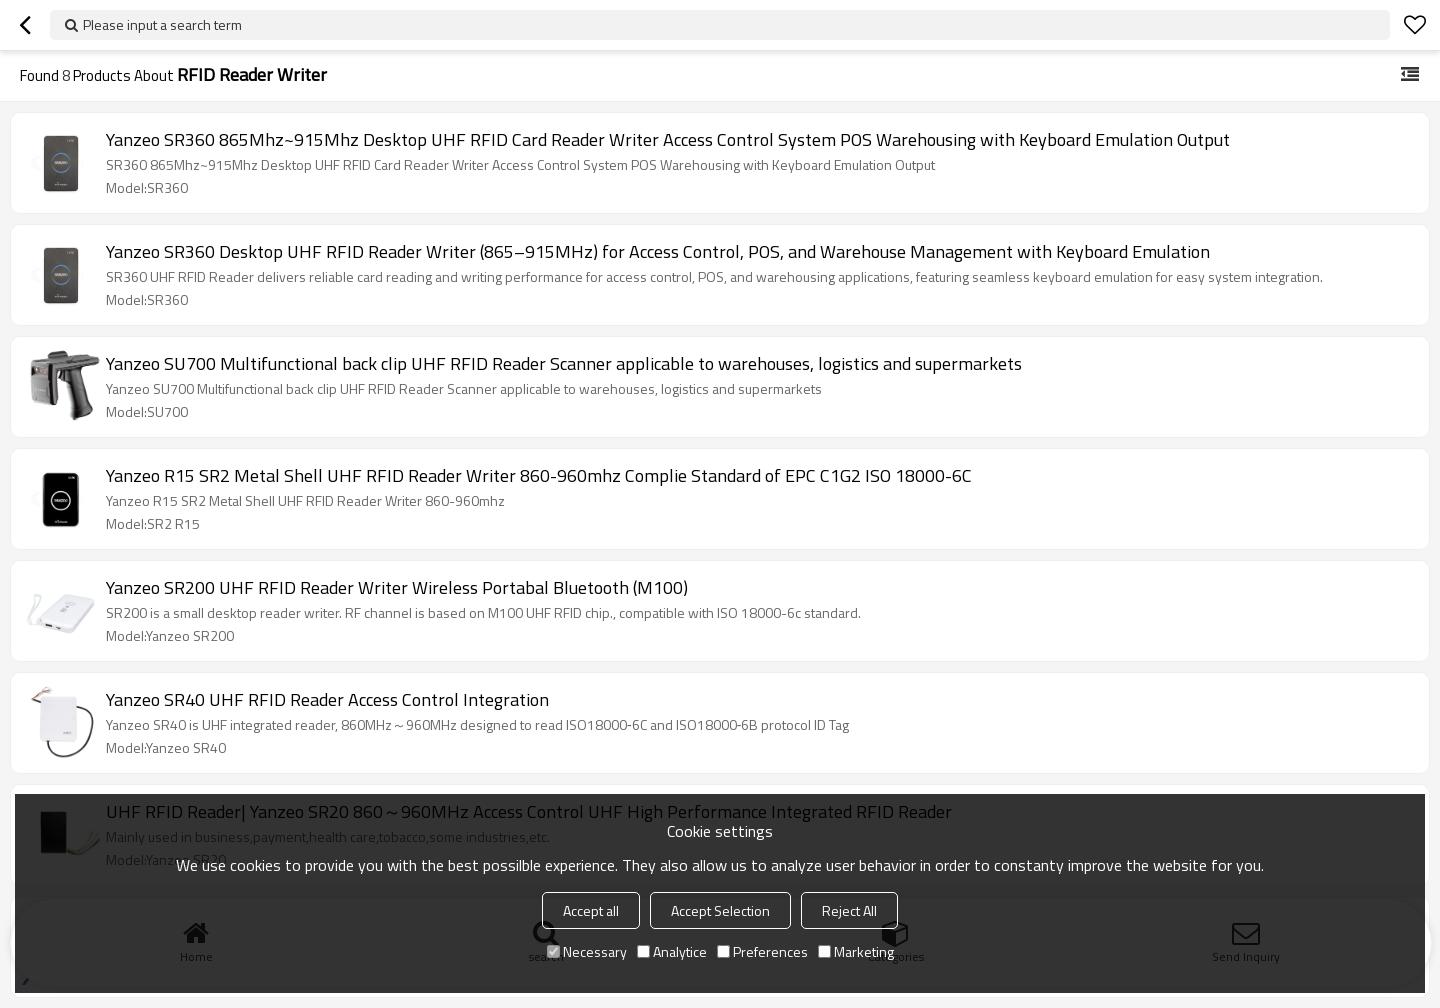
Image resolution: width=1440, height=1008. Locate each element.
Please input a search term (162, 24)
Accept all (591, 910)
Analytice (672, 951)
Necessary (587, 951)
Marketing (856, 951)
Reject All (849, 910)
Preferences (762, 951)
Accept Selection (720, 910)
